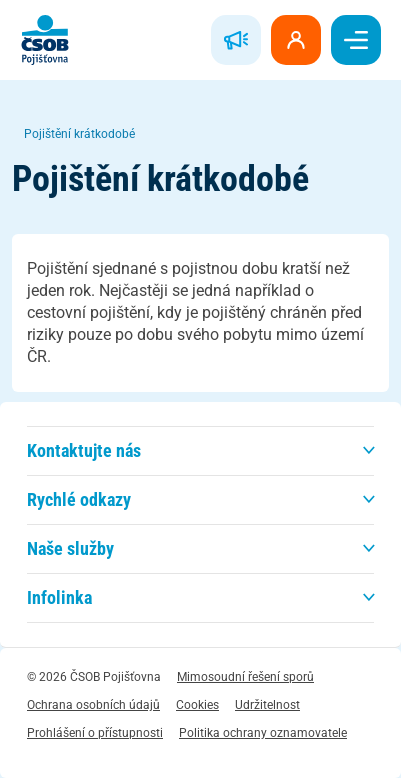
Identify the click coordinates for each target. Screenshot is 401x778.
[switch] (356, 40)
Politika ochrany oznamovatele (263, 733)
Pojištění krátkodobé (79, 134)
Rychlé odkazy (79, 499)
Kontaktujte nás (84, 450)
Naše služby (70, 548)
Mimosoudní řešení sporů (245, 677)
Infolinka (59, 597)
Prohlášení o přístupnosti (95, 733)
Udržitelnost (267, 705)
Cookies (197, 705)
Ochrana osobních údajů (93, 705)
